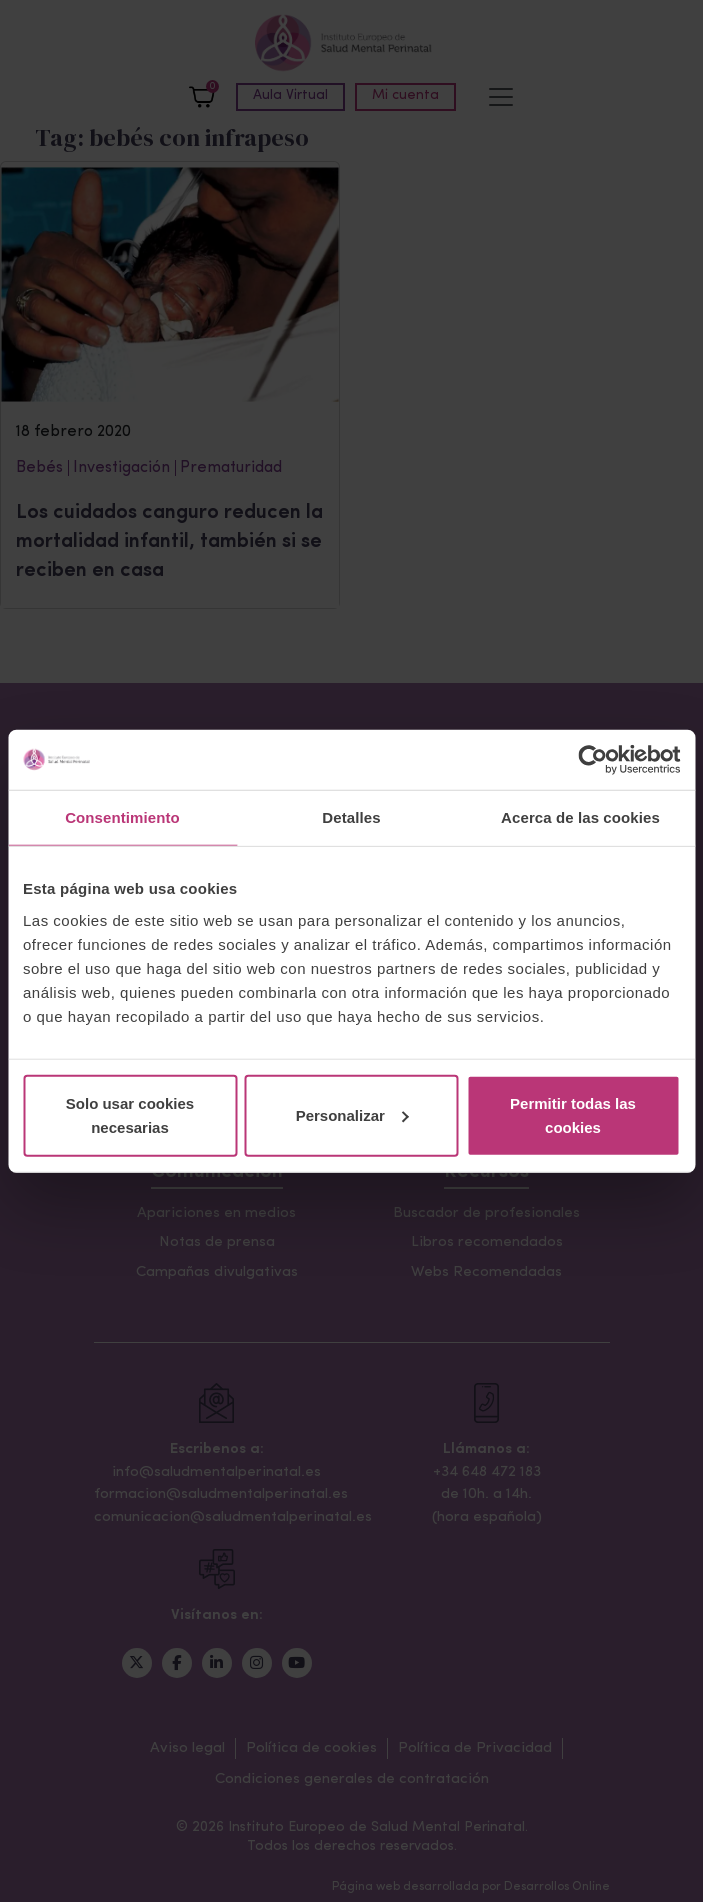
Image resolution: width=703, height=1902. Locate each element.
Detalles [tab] (351, 817)
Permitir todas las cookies (573, 1114)
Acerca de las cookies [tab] (580, 817)
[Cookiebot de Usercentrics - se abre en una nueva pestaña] (592, 760)
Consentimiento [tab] (122, 817)
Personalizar (352, 1114)
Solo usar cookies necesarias (130, 1114)
